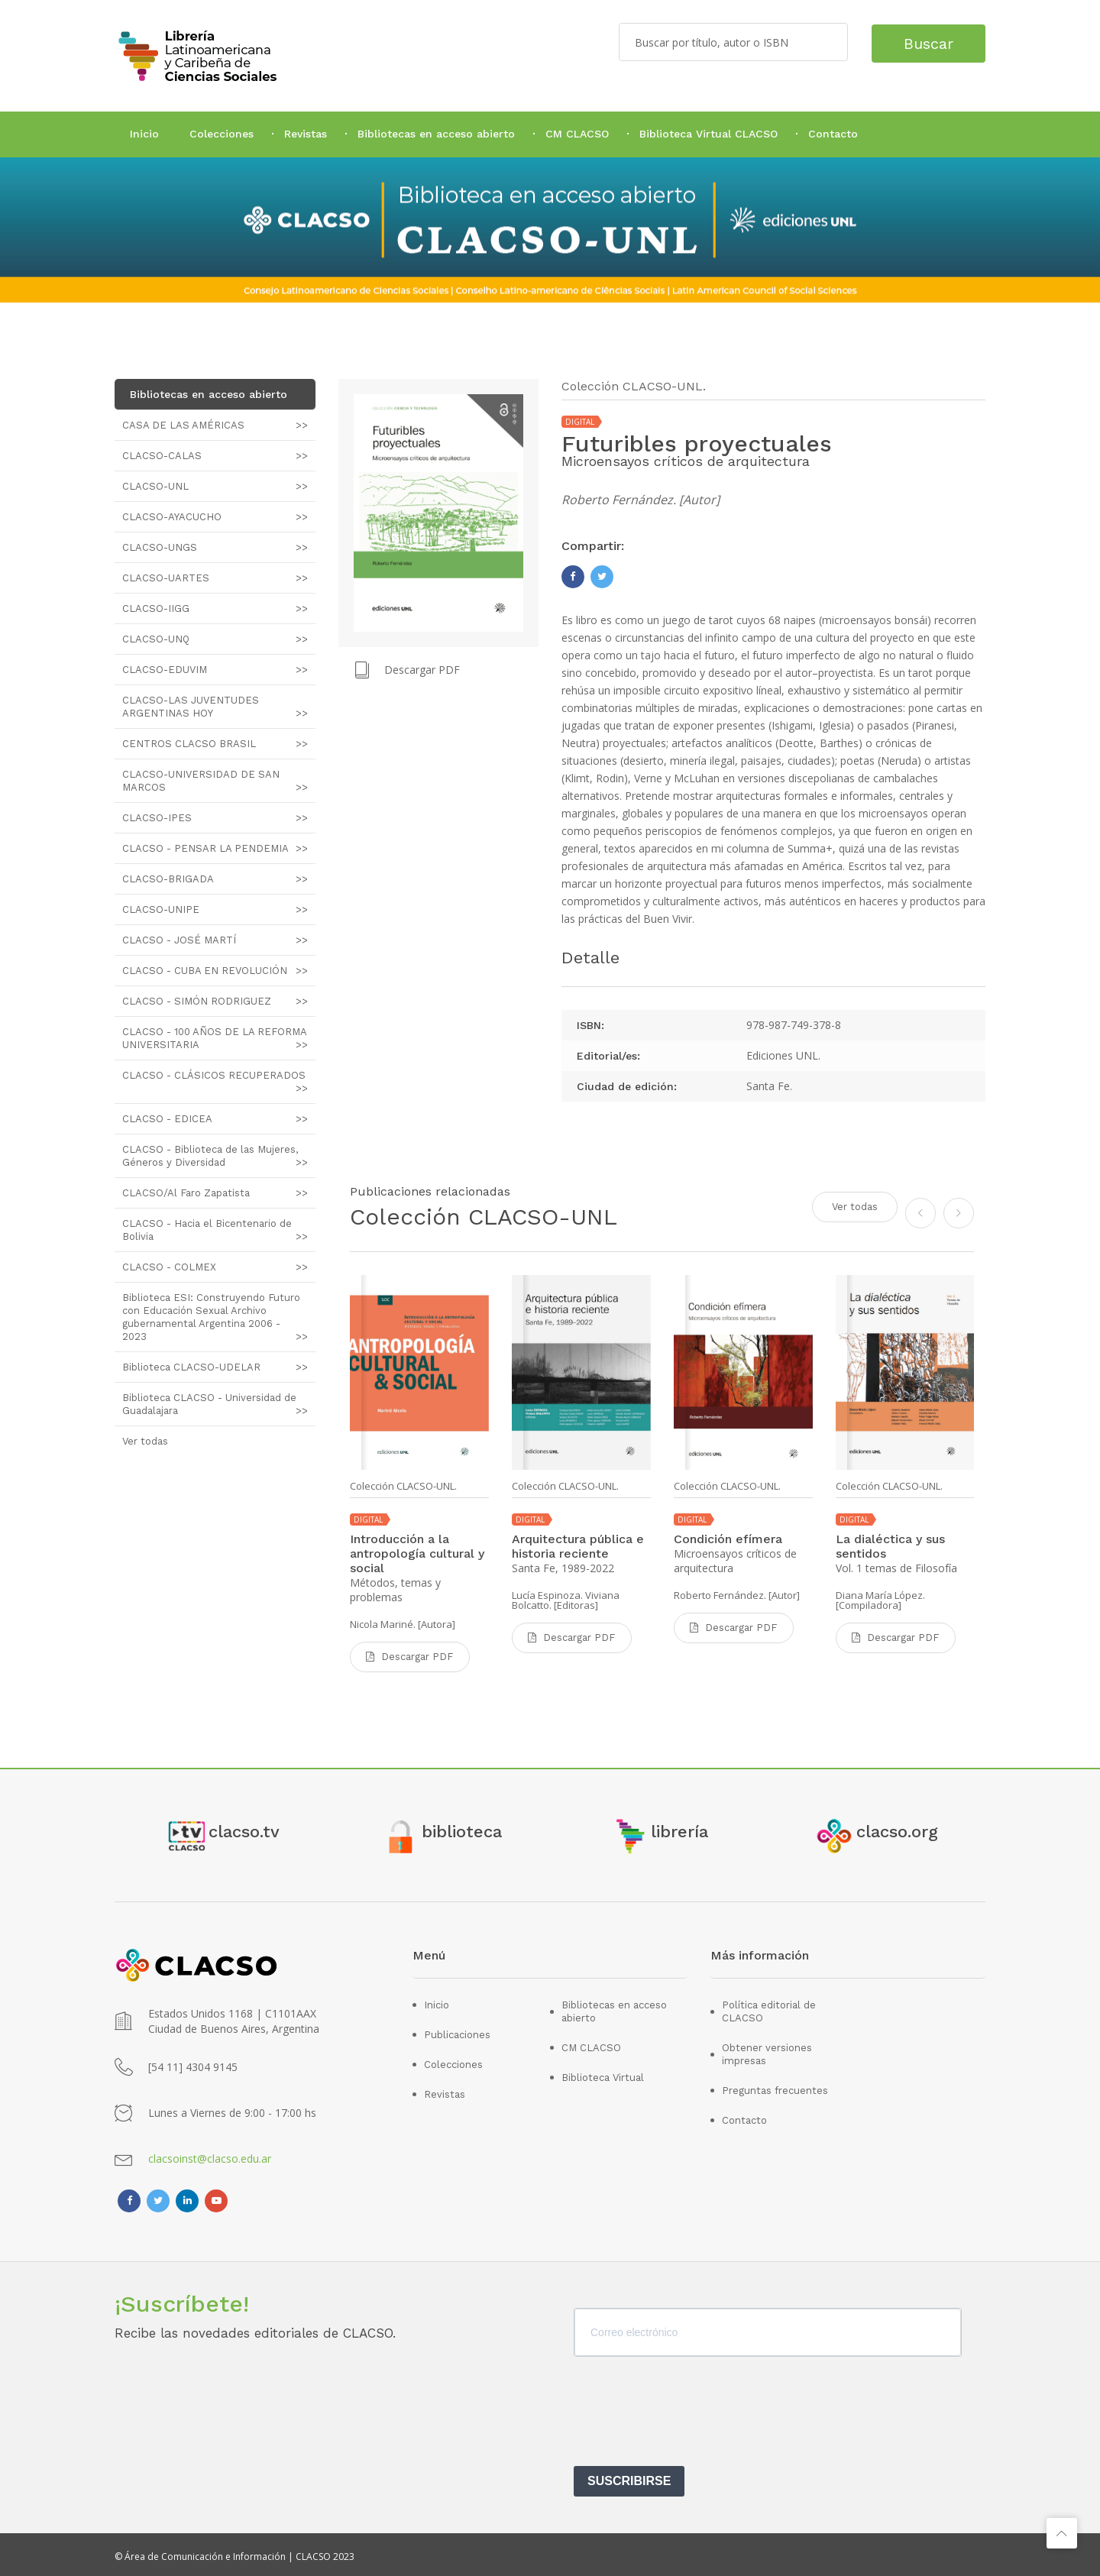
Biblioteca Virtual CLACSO (708, 134)
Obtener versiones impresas (767, 2050)
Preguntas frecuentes (775, 2086)
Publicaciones (457, 2031)
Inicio (144, 134)
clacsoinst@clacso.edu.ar (209, 2154)
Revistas (305, 134)
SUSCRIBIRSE (629, 2477)
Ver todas (855, 1205)
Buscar (922, 42)
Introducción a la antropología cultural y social (417, 1553)
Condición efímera (728, 1539)
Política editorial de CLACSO (769, 2007)
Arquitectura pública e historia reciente (578, 1546)
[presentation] (690, 2412)
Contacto (833, 134)
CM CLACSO (577, 134)
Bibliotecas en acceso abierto (436, 134)
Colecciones (221, 134)
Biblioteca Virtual (602, 2073)
